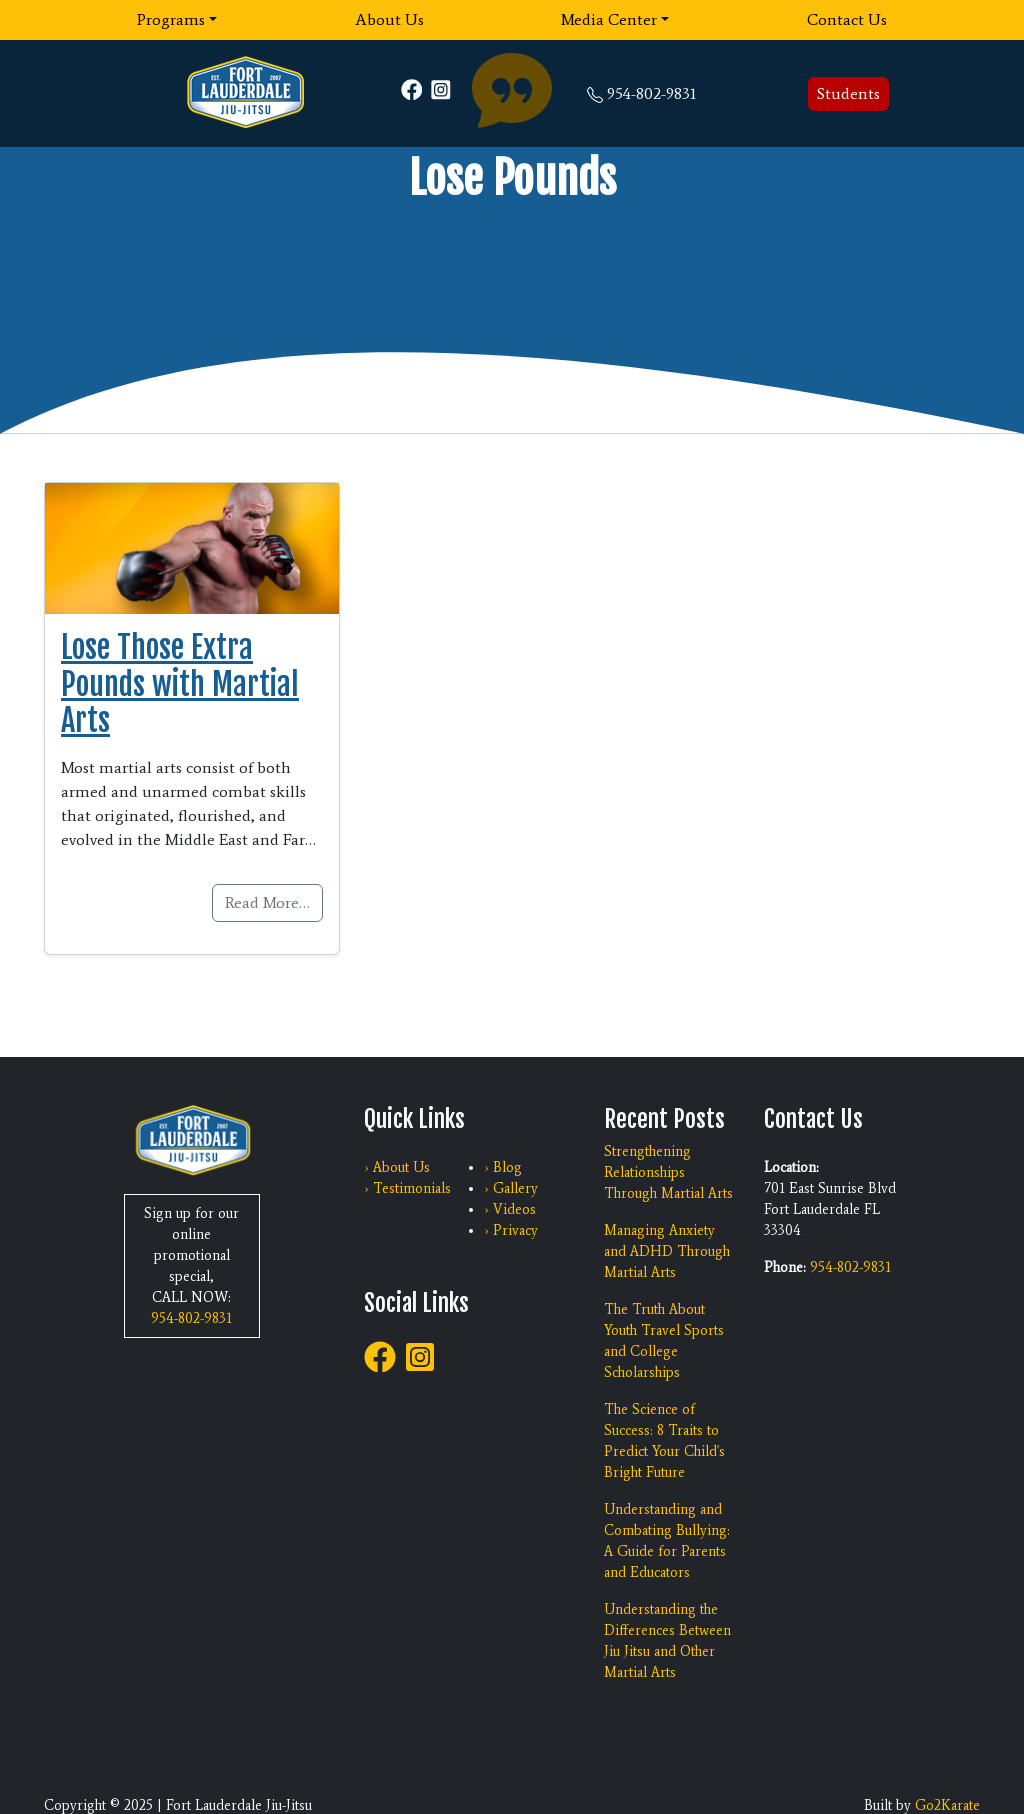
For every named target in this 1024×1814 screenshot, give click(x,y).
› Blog (503, 1167)
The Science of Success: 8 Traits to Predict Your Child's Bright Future (664, 1441)
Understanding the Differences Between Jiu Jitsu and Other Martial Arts (667, 1641)
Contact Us (847, 19)
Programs (171, 19)
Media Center (609, 19)
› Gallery (511, 1188)
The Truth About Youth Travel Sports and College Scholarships (664, 1341)
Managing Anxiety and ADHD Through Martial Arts (667, 1251)
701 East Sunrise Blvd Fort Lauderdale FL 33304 (830, 1209)
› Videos (510, 1209)
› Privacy (511, 1230)
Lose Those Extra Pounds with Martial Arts (180, 684)
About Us (389, 19)
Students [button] (848, 93)
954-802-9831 (651, 93)
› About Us (397, 1167)
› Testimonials (407, 1188)
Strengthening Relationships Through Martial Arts (668, 1172)
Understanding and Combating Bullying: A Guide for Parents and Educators (667, 1541)
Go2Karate (947, 1805)
